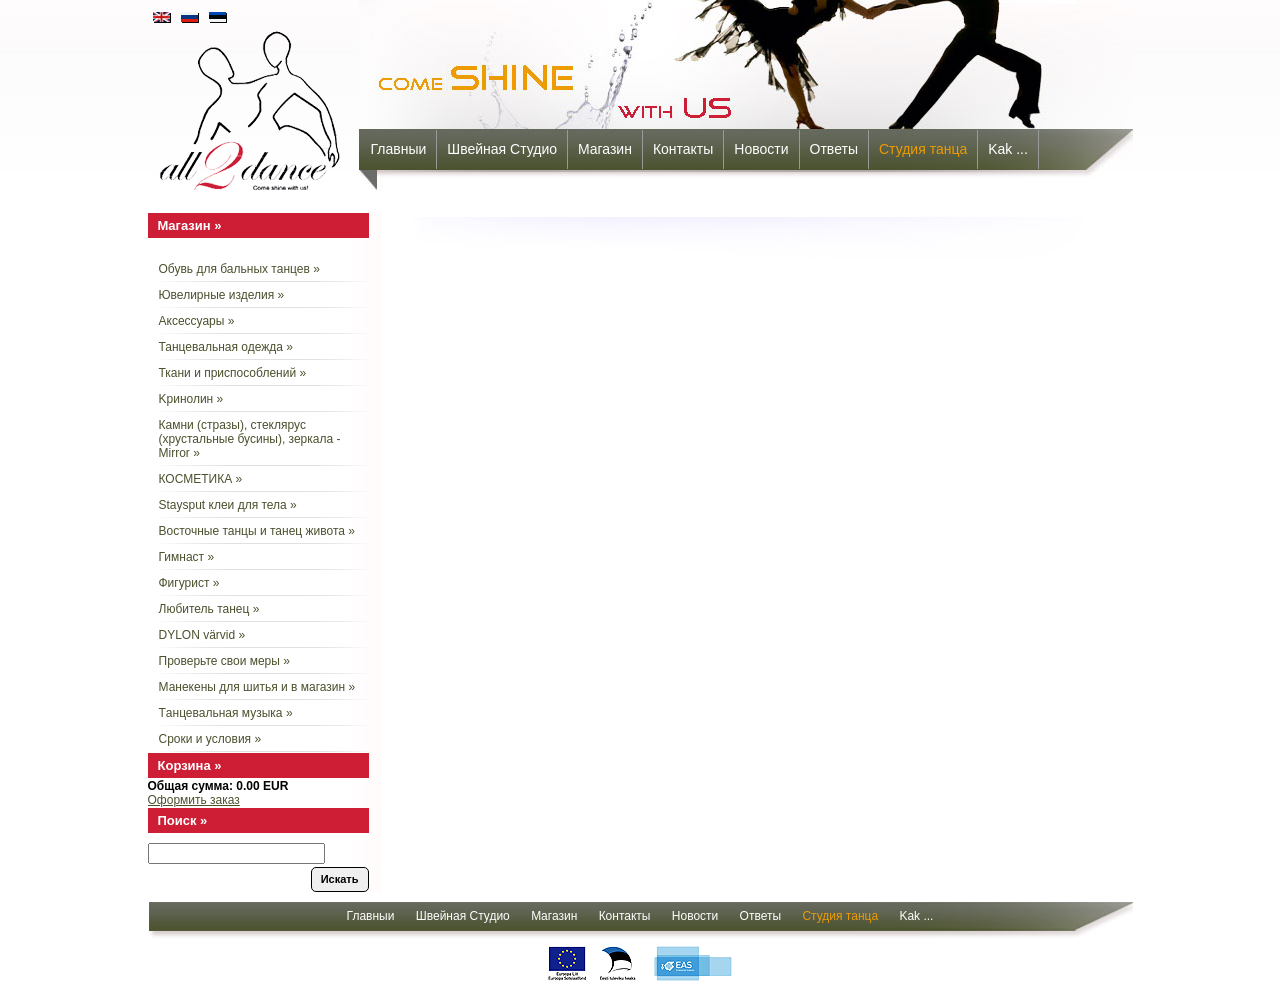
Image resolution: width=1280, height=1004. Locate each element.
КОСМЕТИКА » (201, 479)
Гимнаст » (187, 557)
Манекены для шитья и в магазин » (257, 687)
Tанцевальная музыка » (226, 713)
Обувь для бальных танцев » (239, 269)
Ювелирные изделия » (222, 295)
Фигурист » (189, 583)
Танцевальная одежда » (226, 347)
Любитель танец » (209, 609)
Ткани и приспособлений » (233, 373)
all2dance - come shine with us (252, 105)
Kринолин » (191, 399)
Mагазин (605, 149)
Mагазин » (190, 225)
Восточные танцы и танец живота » (257, 531)
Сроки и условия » (210, 739)
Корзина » (190, 765)
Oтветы (834, 149)
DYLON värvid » (202, 635)
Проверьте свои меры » (224, 661)
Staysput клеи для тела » (228, 505)
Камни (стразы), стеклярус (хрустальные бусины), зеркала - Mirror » (250, 439)
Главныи (399, 149)
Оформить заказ (194, 800)
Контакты (683, 149)
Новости (761, 149)
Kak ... (1008, 149)
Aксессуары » (197, 321)
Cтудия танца (923, 149)
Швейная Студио (502, 149)
